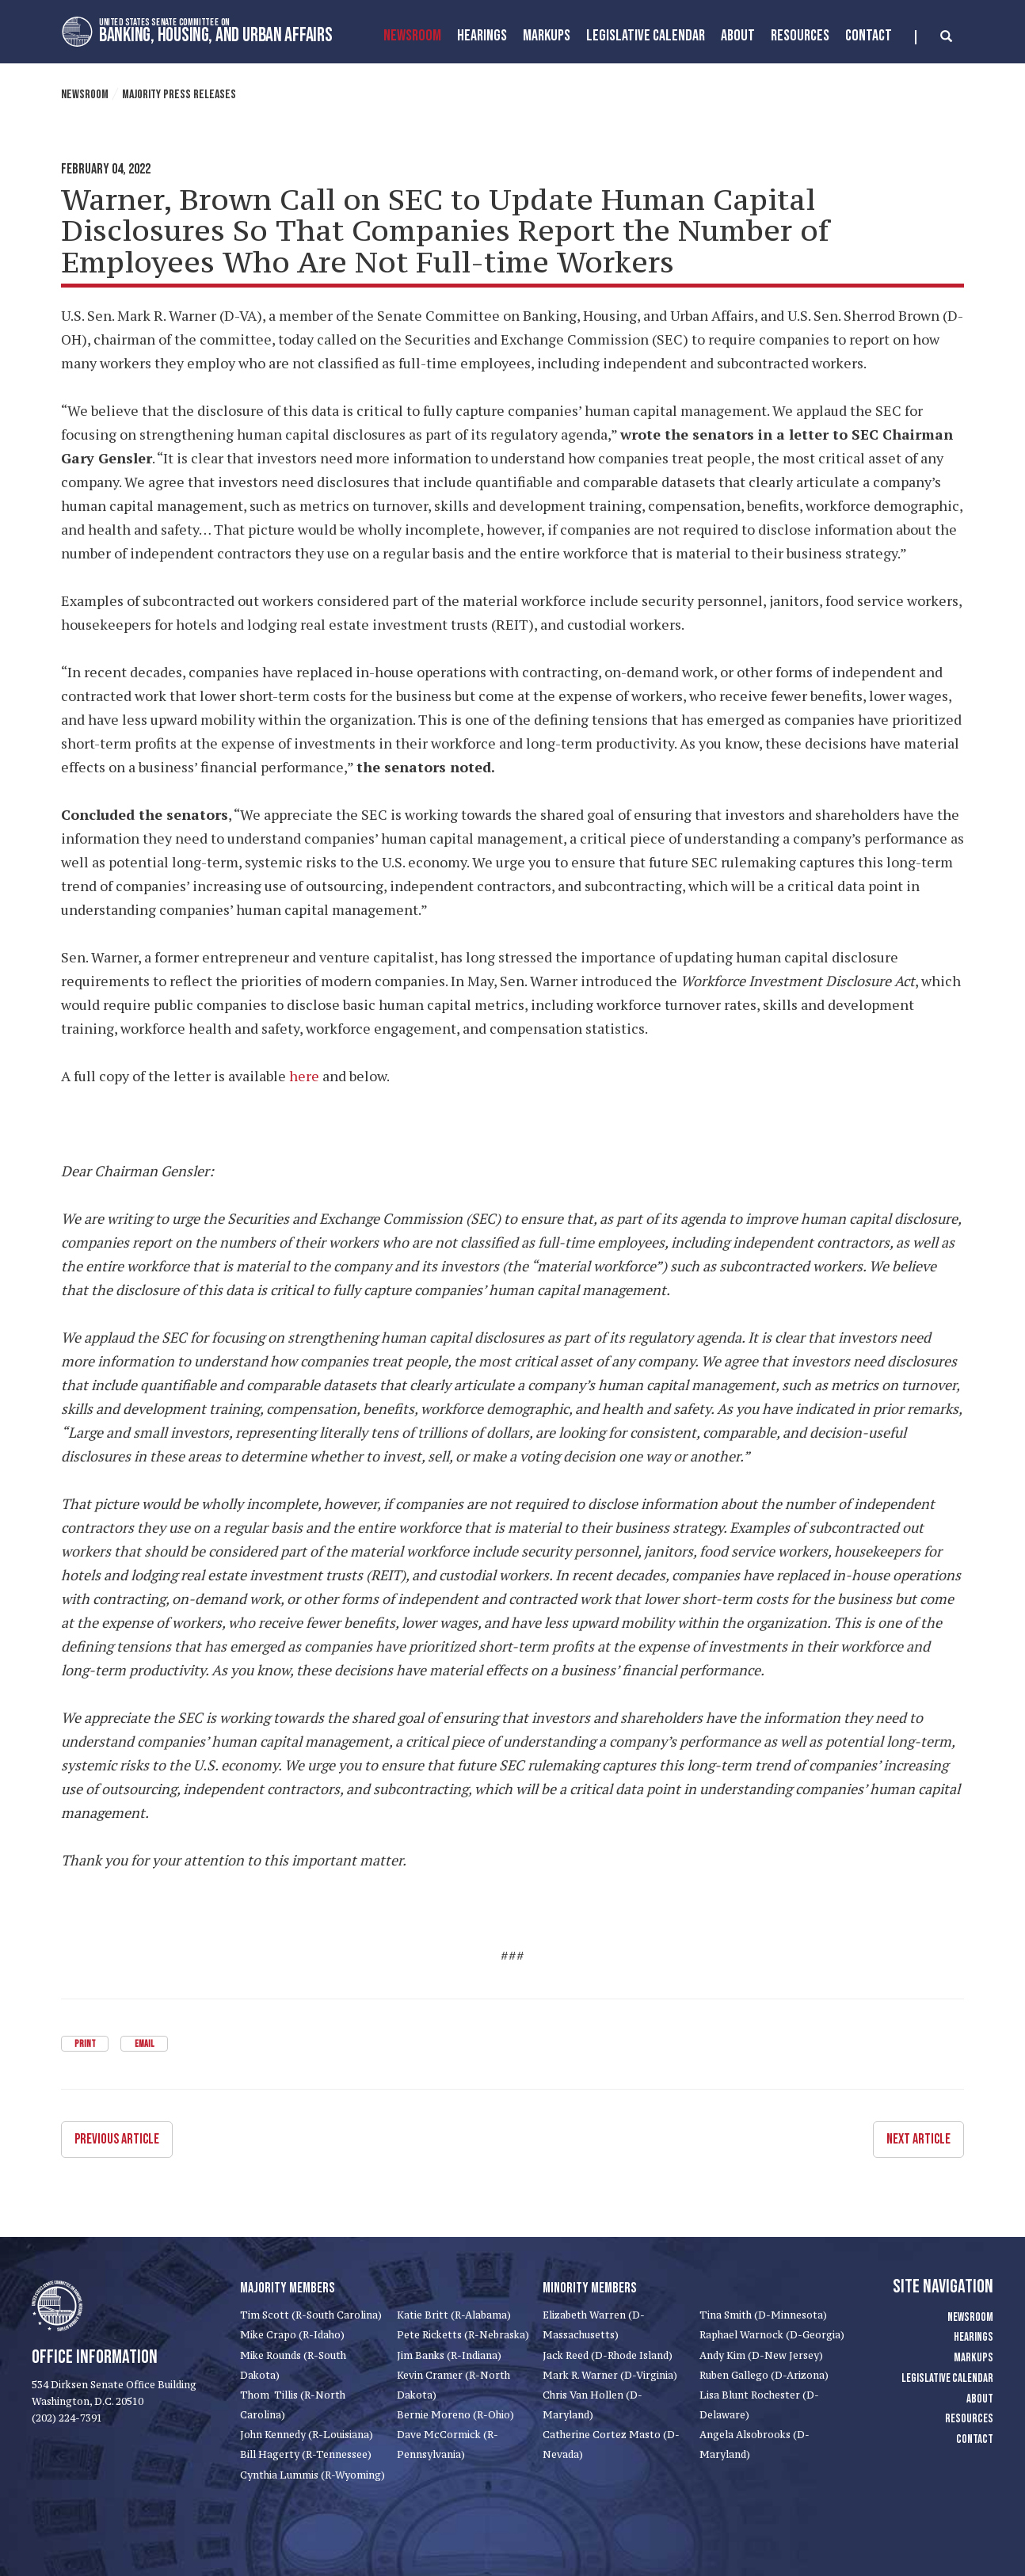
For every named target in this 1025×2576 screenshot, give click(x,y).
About (738, 35)
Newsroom (412, 35)
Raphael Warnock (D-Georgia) (771, 2335)
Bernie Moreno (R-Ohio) (455, 2415)
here (304, 1075)
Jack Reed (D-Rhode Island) (608, 2355)
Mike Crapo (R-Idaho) (292, 2335)
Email (144, 2044)
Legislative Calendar (645, 35)
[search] (933, 37)
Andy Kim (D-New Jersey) (761, 2355)
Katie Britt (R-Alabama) (454, 2315)
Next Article (918, 2139)
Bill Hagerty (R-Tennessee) (306, 2454)
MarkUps (546, 35)
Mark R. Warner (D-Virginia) (610, 2374)
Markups (973, 2357)
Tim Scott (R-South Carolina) (311, 2315)
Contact (868, 35)
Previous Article (116, 2139)
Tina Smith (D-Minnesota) (763, 2315)
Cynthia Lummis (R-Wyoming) (312, 2474)
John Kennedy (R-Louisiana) (306, 2435)
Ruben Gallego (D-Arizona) (764, 2374)
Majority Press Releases (179, 94)
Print (85, 2044)
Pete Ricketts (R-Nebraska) (463, 2335)
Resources (800, 35)
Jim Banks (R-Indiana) (449, 2355)
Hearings (482, 35)
